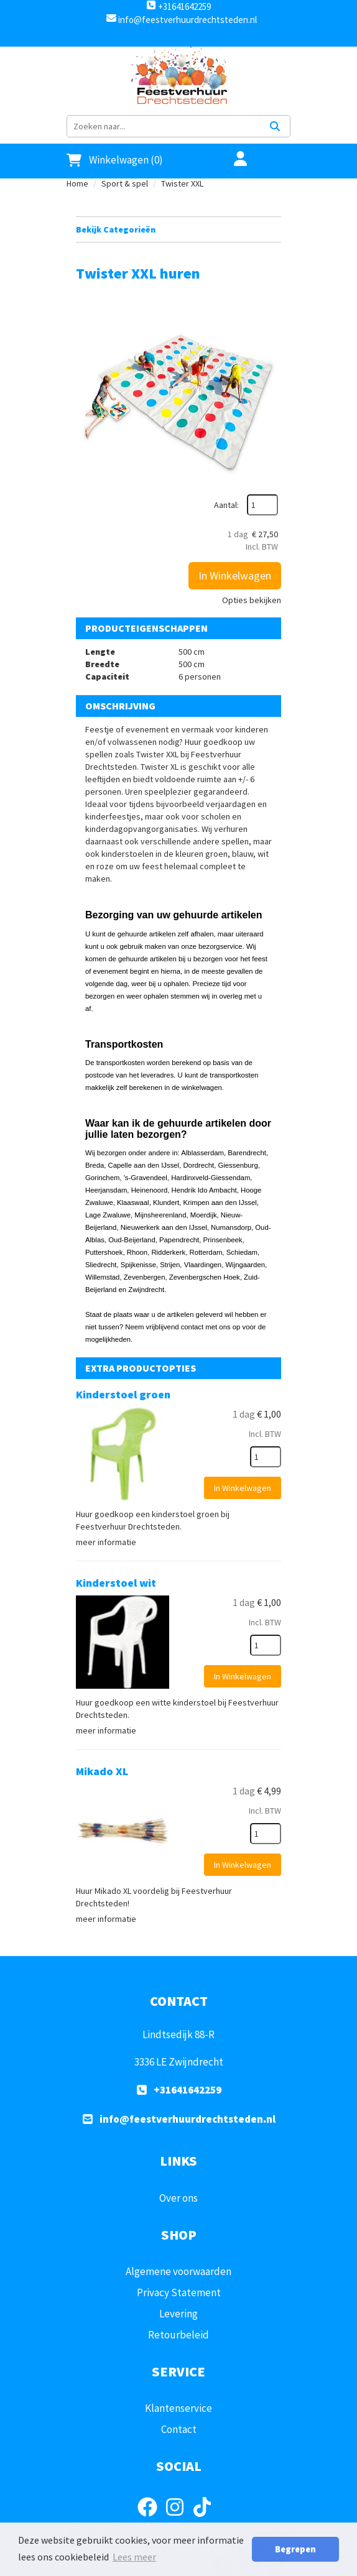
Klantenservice (178, 2408)
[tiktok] (206, 2518)
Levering (178, 2313)
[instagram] (178, 2518)
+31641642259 (178, 6)
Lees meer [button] (134, 2557)
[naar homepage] (178, 78)
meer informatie (106, 1542)
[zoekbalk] (163, 126)
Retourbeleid (178, 2335)
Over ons (178, 2198)
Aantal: (226, 504)
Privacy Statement (179, 2292)
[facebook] (151, 2518)
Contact (179, 2429)
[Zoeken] (275, 126)
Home (77, 183)
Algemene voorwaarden (178, 2271)
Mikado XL (102, 1771)
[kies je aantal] (265, 1456)
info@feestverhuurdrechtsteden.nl (186, 19)
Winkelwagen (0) (115, 160)
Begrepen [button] (295, 2549)
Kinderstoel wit (116, 1583)
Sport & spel (124, 183)
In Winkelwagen (234, 575)
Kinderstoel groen (123, 1394)
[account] (232, 160)
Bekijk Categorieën (178, 229)
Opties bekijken (251, 600)
